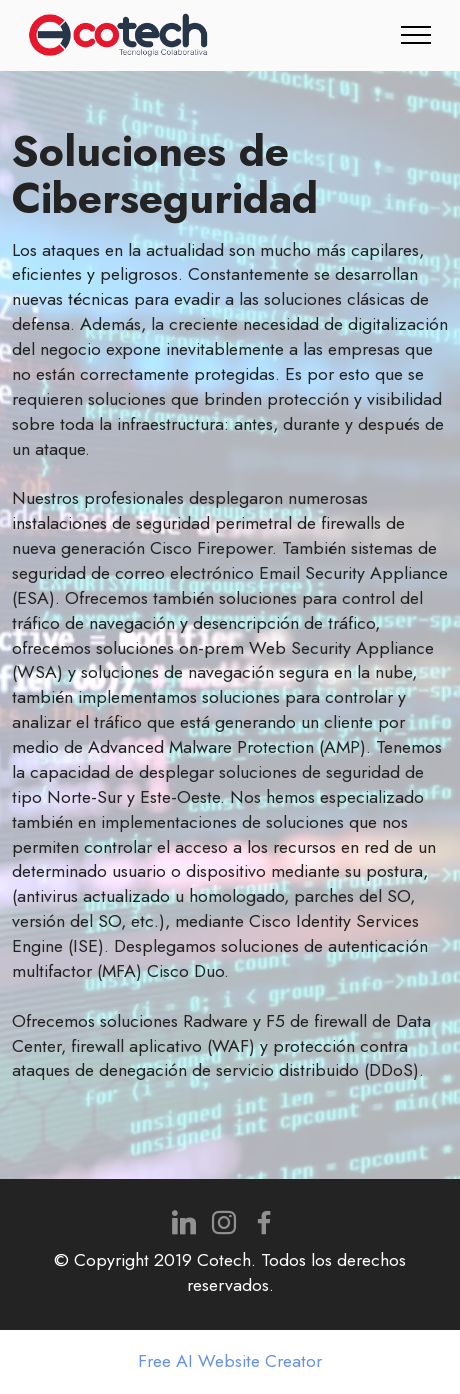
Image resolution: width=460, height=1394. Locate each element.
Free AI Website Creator (230, 1362)
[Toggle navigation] (416, 35)
